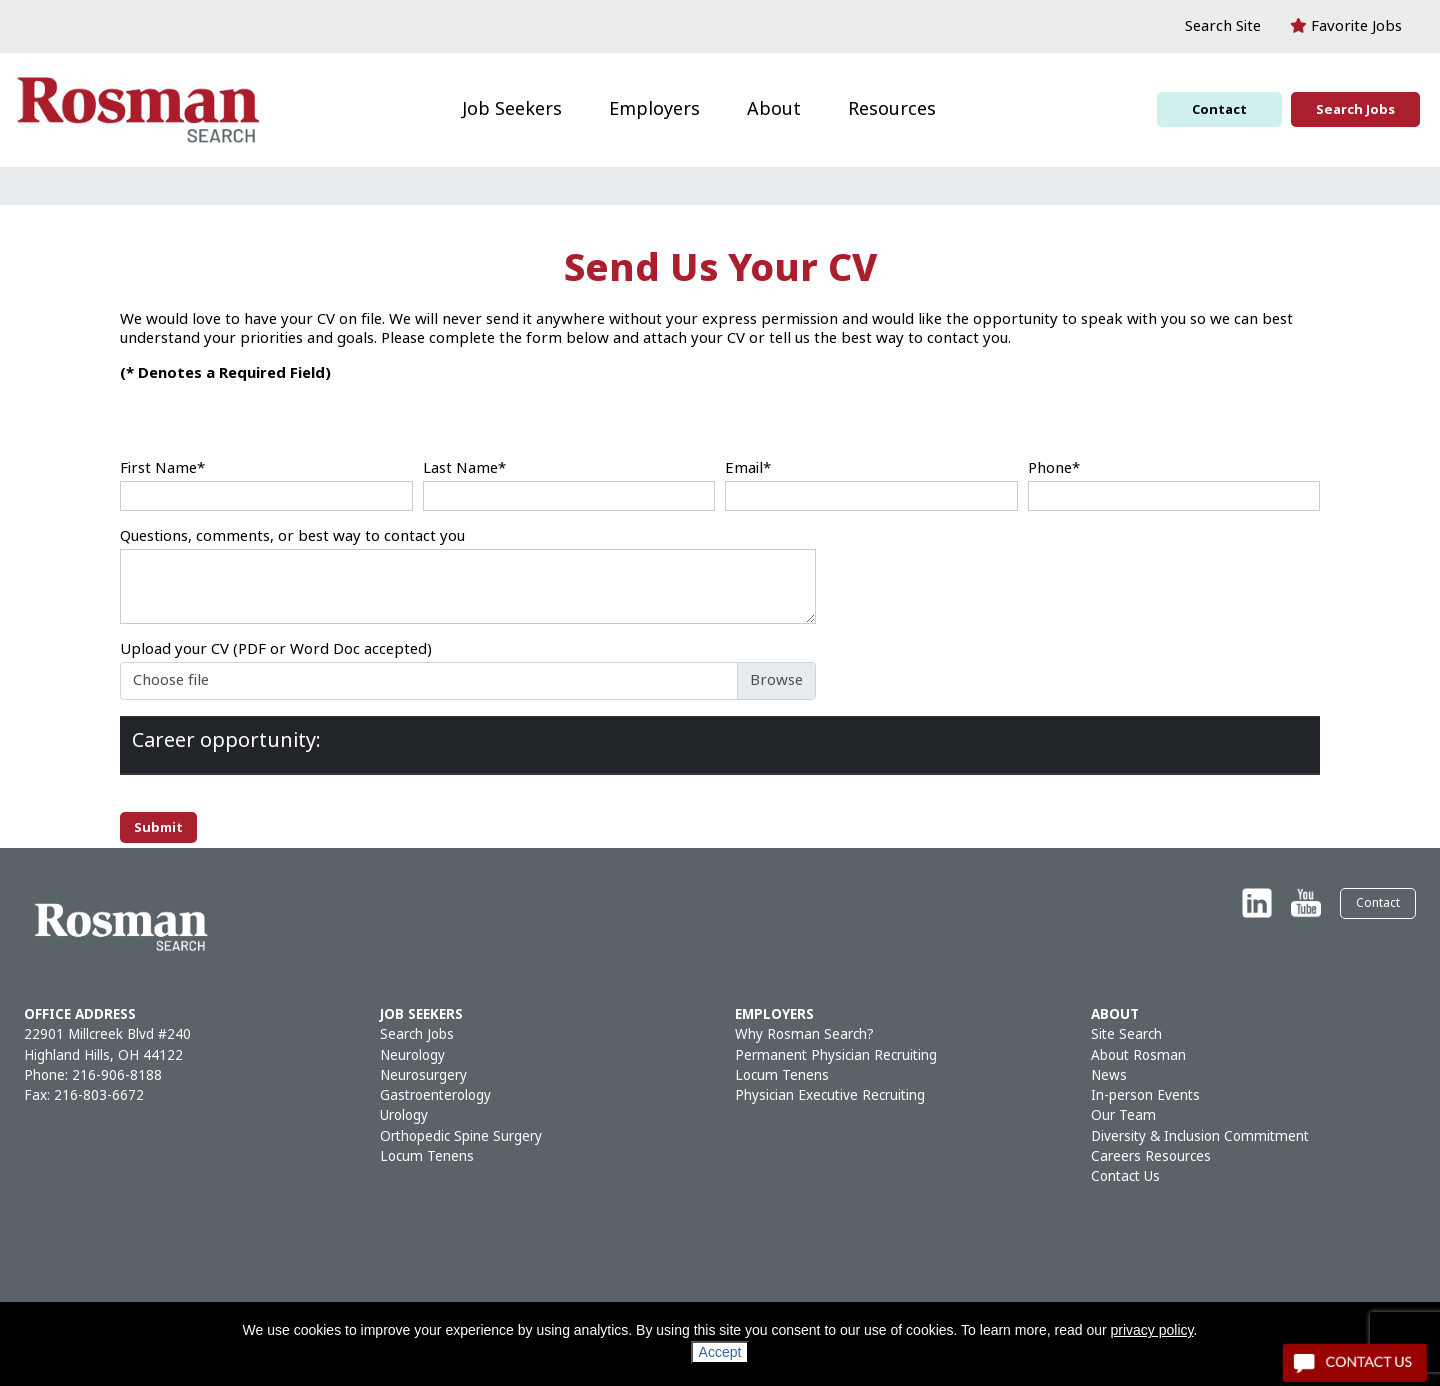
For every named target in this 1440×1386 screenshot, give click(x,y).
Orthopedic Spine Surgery (461, 1136)
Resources (892, 109)
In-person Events (1145, 1095)
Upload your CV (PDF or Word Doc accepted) (276, 649)
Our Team (1123, 1115)
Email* (748, 468)
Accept (720, 1352)
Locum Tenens (427, 1156)
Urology (404, 1115)
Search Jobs (1355, 109)
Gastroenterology (435, 1095)
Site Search (1126, 1034)
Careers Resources (1151, 1156)
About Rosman (1138, 1055)
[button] (1212, 26)
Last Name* (464, 468)
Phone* (1054, 468)
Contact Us (1125, 1176)
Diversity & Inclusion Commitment (1200, 1136)
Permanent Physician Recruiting (836, 1055)
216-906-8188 (117, 1075)
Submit (158, 827)
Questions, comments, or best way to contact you (292, 536)
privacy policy (1152, 1330)
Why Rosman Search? (804, 1034)
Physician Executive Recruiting (830, 1095)
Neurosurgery (423, 1075)
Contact (1219, 109)
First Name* (162, 468)
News (1109, 1075)
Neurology (412, 1055)
